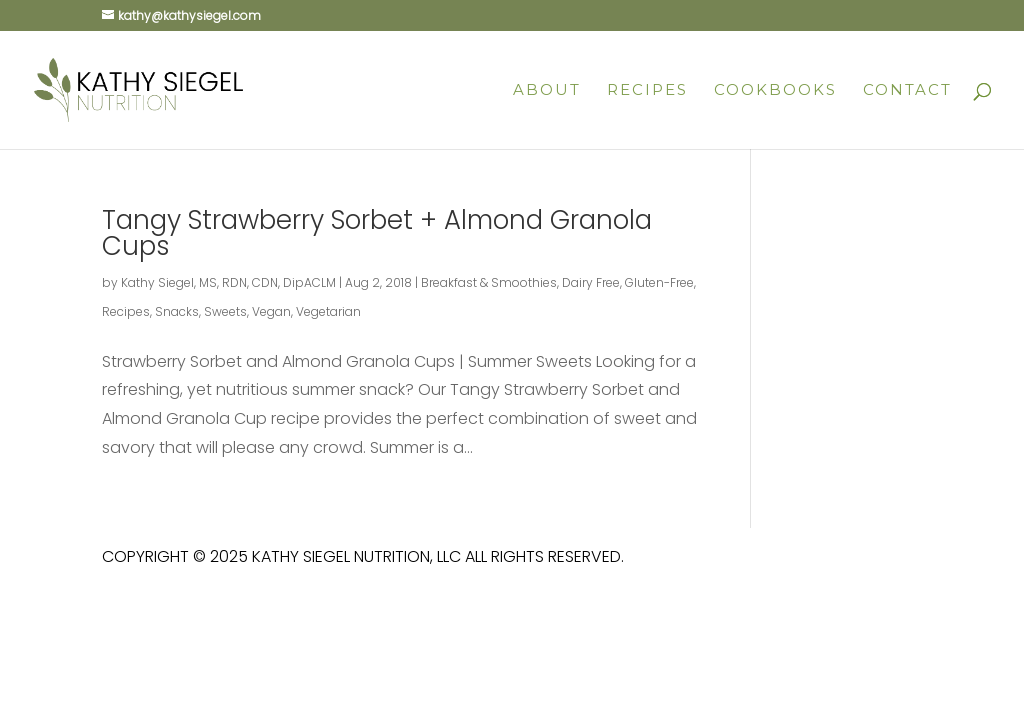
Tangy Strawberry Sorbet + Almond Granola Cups (377, 233)
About (547, 91)
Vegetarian (328, 311)
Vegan (271, 311)
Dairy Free (591, 282)
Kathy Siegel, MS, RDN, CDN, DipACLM (228, 282)
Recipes (647, 91)
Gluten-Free (659, 282)
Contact (907, 91)
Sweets (225, 311)
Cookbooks (775, 91)
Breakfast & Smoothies (489, 282)
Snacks (177, 311)
